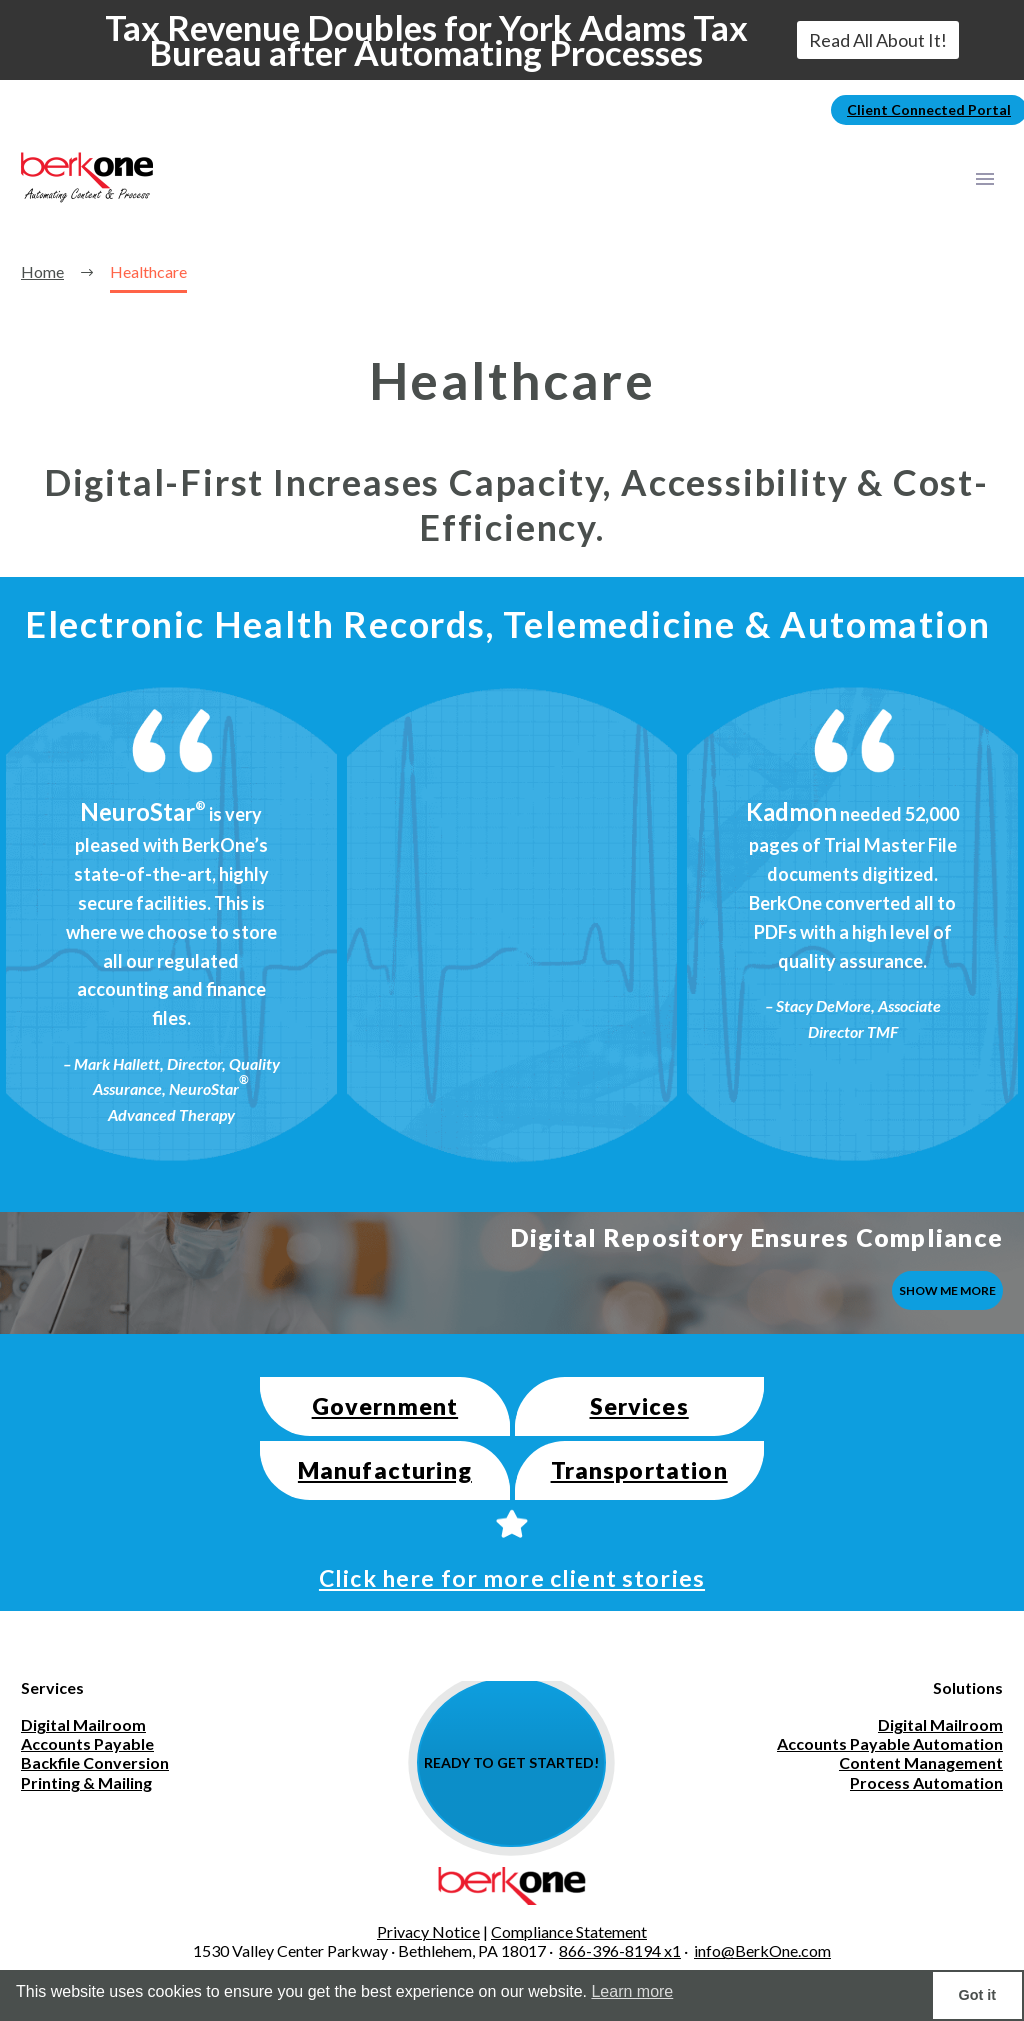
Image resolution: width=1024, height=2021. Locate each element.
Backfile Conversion (95, 1762)
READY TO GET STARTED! (511, 1762)
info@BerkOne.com (762, 1950)
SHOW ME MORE (947, 1290)
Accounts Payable (87, 1743)
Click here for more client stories (512, 1578)
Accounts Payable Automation (890, 1743)
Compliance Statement (569, 1931)
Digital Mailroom (83, 1724)
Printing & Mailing (86, 1782)
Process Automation (926, 1782)
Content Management (921, 1762)
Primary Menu (985, 179)
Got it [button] (978, 1995)
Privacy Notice (428, 1931)
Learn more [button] (632, 1991)
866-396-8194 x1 (620, 1950)
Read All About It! (878, 40)
